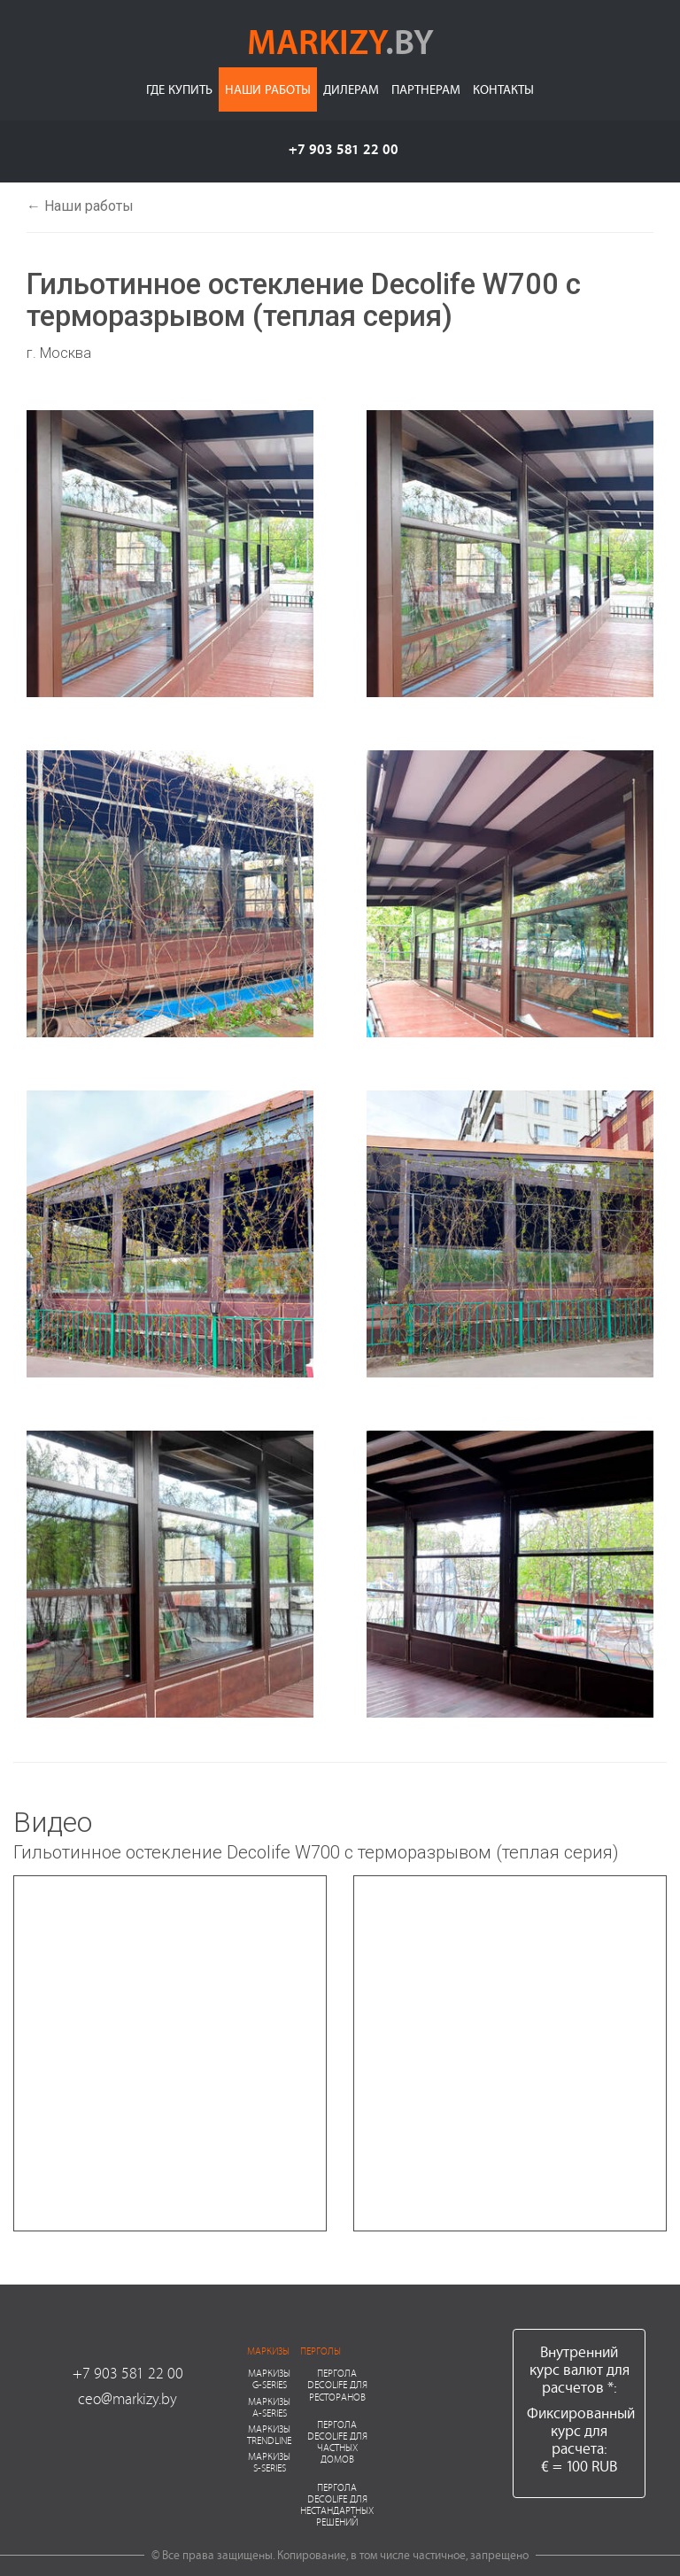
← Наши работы (80, 206)
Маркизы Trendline (269, 2434)
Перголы (320, 2350)
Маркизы (268, 2350)
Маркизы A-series (269, 2407)
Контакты (503, 89)
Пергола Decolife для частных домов (337, 2442)
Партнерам (425, 89)
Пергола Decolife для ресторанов (337, 2384)
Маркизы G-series (269, 2378)
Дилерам (351, 89)
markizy (340, 40)
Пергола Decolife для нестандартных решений (337, 2504)
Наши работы (268, 89)
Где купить (179, 89)
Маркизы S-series (269, 2461)
